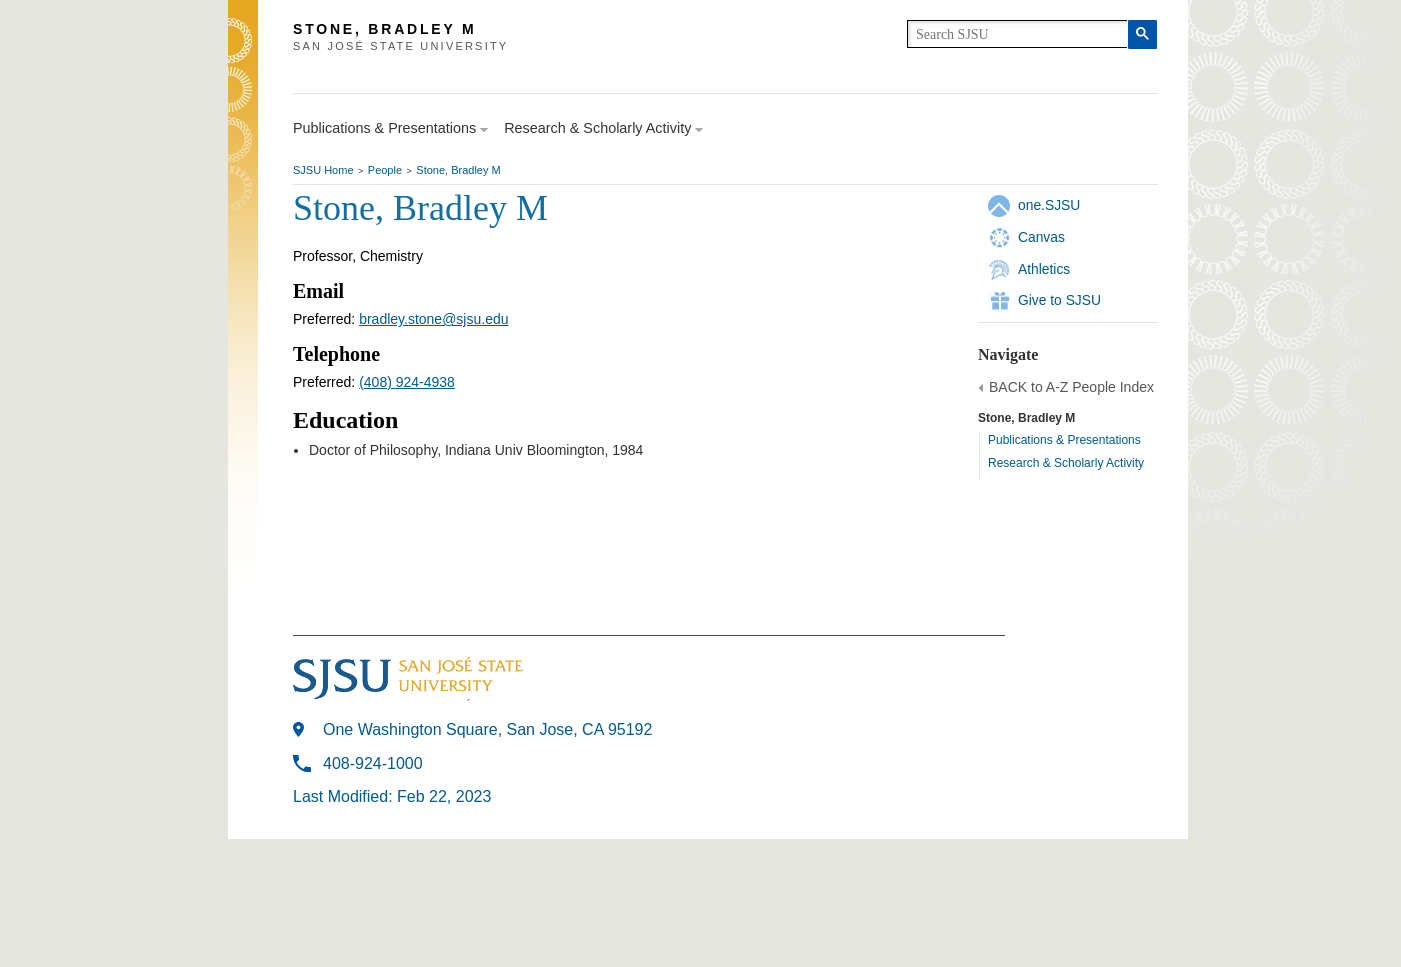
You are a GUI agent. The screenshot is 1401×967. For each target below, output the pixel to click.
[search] (1017, 34)
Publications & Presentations (1064, 440)
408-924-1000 (373, 763)
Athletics (1044, 269)
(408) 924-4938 (407, 382)
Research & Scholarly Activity (1066, 463)
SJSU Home (323, 170)
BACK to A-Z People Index (1071, 387)
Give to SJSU (1059, 300)
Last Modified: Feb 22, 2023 (392, 796)
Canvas (1041, 237)
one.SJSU (1049, 205)
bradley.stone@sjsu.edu (433, 319)
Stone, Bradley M (458, 170)
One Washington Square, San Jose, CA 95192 (487, 729)
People (385, 170)
